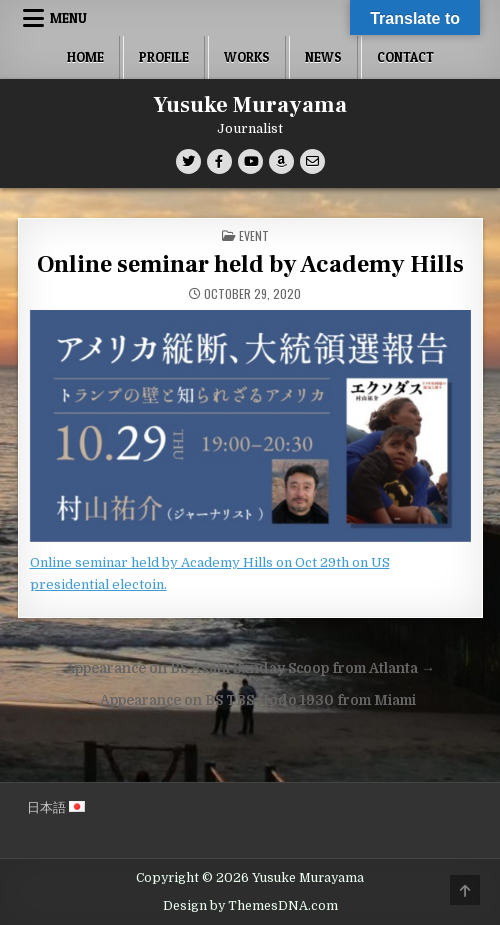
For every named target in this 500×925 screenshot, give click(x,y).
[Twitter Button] (188, 161)
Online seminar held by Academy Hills (250, 264)
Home (85, 57)
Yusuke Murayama (250, 105)
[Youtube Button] (250, 161)
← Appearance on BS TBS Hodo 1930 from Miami (250, 700)
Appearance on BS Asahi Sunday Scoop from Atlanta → (250, 668)
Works (247, 57)
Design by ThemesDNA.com (250, 906)
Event (254, 235)
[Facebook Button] (219, 161)
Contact (405, 57)
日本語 (56, 807)
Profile (164, 57)
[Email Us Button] (312, 161)
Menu (68, 18)
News (323, 57)
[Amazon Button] (281, 161)
